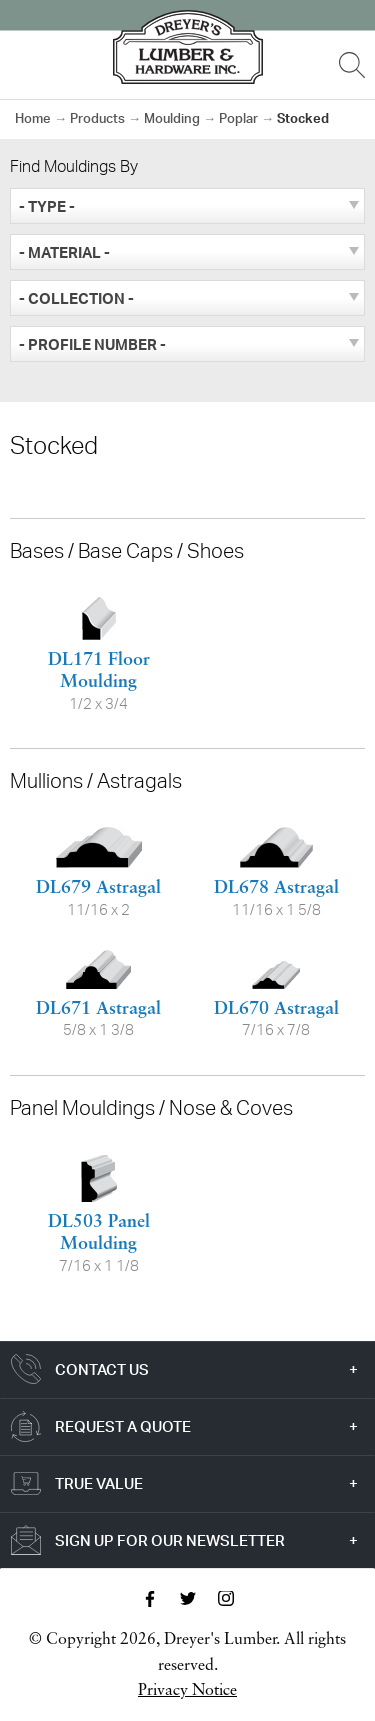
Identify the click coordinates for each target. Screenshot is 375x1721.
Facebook (150, 1599)
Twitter (188, 1599)
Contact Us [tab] (102, 1369)
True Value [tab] (99, 1483)
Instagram (226, 1599)
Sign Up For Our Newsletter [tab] (170, 1540)
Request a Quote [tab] (123, 1426)
